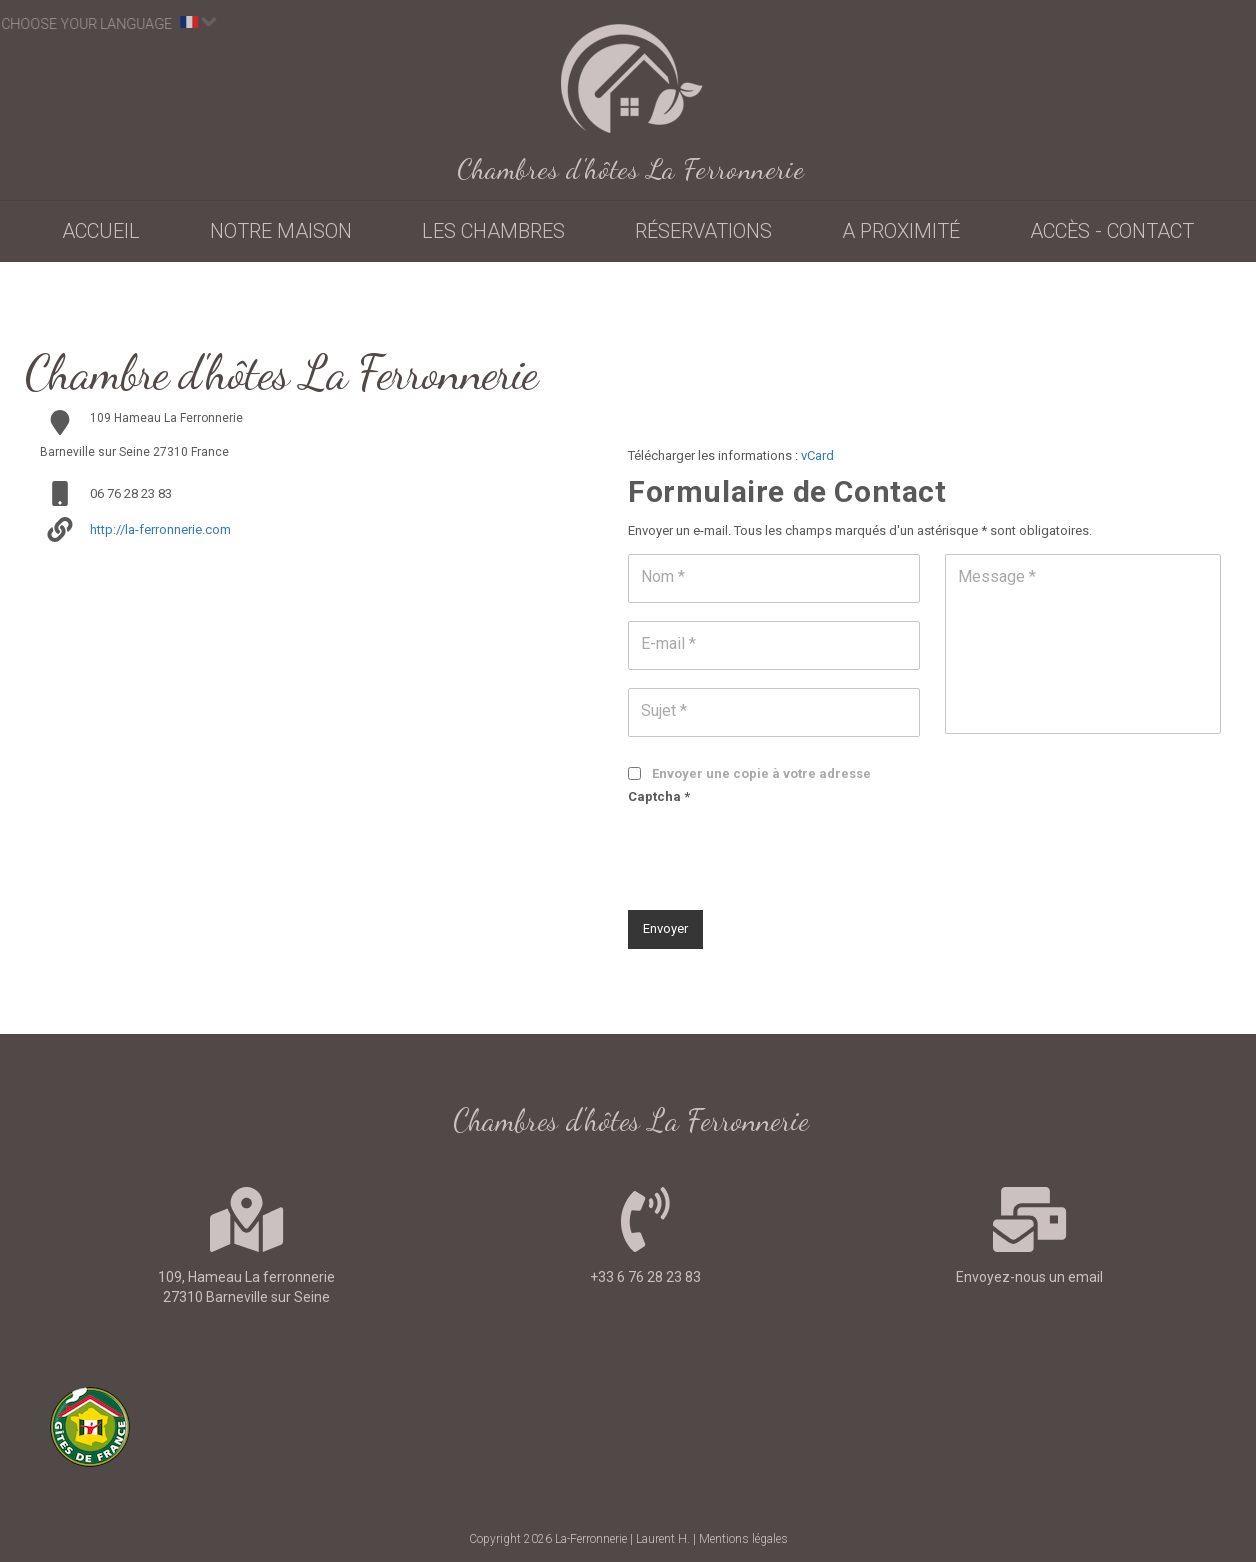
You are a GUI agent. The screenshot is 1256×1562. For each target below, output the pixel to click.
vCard (817, 455)
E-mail (668, 643)
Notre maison (281, 231)
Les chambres (493, 231)
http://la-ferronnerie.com (160, 529)
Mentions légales (743, 1539)
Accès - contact (1112, 231)
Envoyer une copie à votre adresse (761, 773)
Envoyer (665, 928)
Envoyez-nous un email (1029, 1277)
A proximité (901, 231)
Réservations (703, 231)
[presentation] (780, 851)
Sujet (664, 710)
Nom (663, 576)
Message (997, 576)
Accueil (101, 231)
